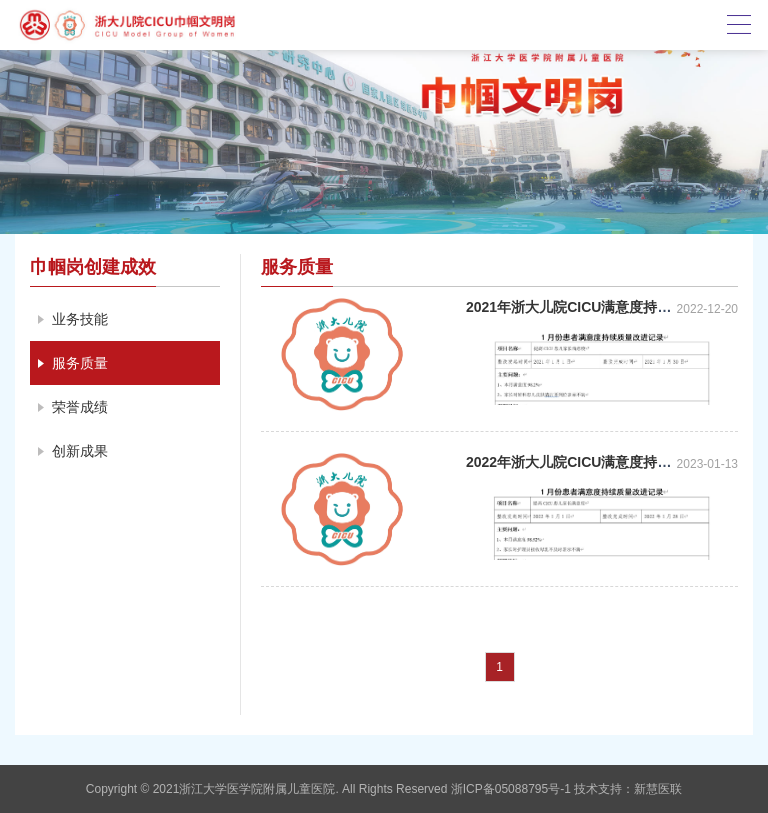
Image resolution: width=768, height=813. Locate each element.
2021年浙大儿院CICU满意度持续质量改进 (596, 307)
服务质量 (80, 363)
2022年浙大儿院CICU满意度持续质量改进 (596, 462)
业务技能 (80, 319)
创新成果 (80, 451)
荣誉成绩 (80, 407)
